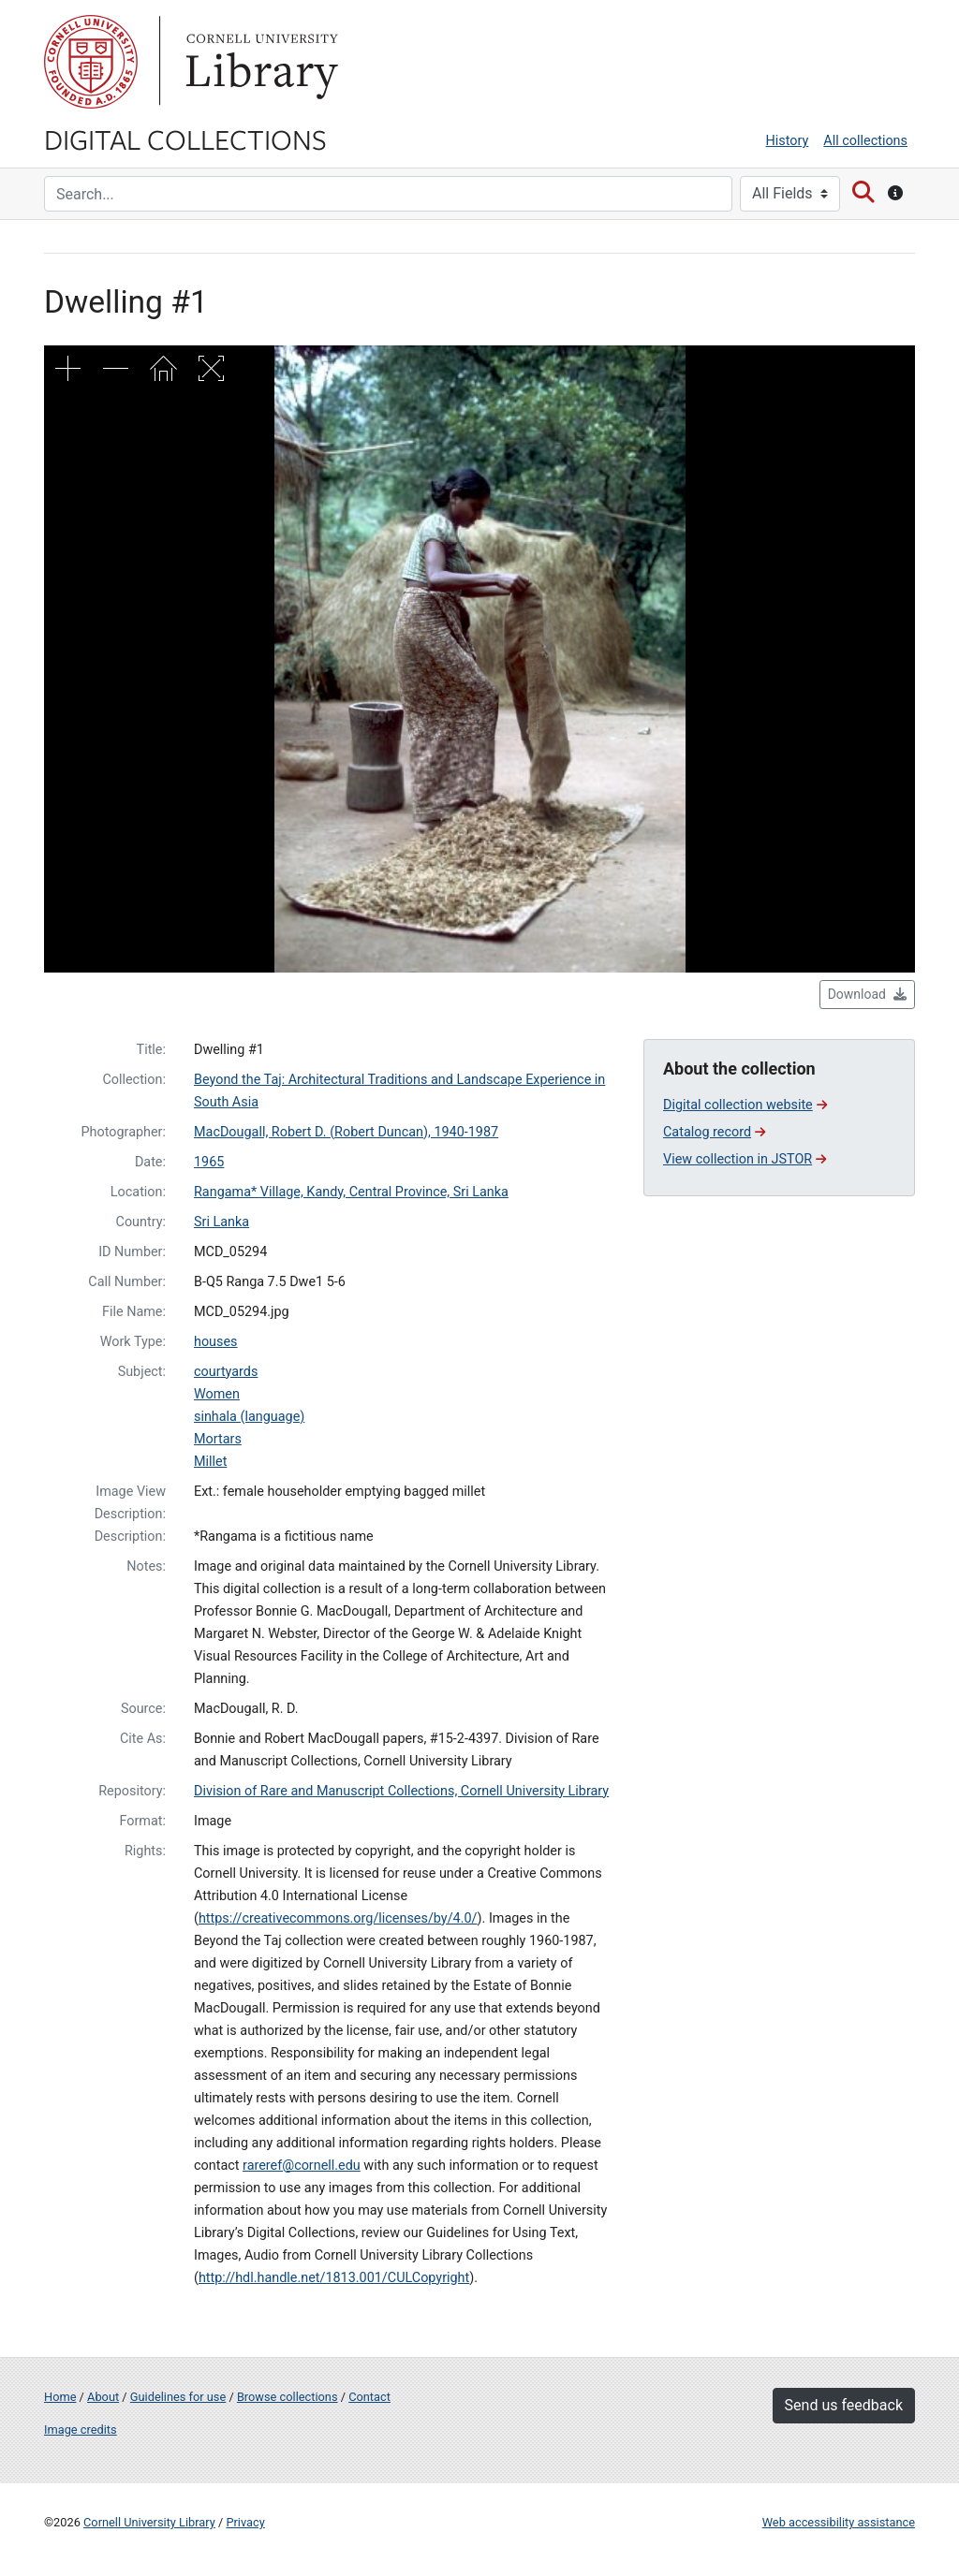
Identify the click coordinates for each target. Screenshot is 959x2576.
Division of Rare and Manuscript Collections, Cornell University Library (401, 1791)
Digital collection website (745, 1105)
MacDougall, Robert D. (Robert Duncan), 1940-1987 (346, 1132)
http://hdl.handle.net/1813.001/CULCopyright (334, 2278)
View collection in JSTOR (744, 1159)
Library (259, 62)
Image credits (80, 2429)
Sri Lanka (221, 1222)
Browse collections (287, 2397)
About (103, 2397)
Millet (210, 1462)
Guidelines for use (178, 2397)
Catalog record (714, 1132)
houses (216, 1342)
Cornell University (91, 62)
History (787, 141)
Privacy (245, 2522)
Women (217, 1394)
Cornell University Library (149, 2522)
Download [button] (867, 994)
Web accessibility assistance (838, 2522)
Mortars (218, 1439)
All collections (865, 141)
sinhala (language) (249, 1417)
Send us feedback (844, 2405)
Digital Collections (185, 139)
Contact (369, 2397)
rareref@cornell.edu (302, 2166)
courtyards (226, 1372)
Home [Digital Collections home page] (60, 2397)
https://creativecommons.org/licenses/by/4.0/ (338, 1918)
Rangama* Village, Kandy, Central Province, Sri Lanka (351, 1192)
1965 (209, 1162)
